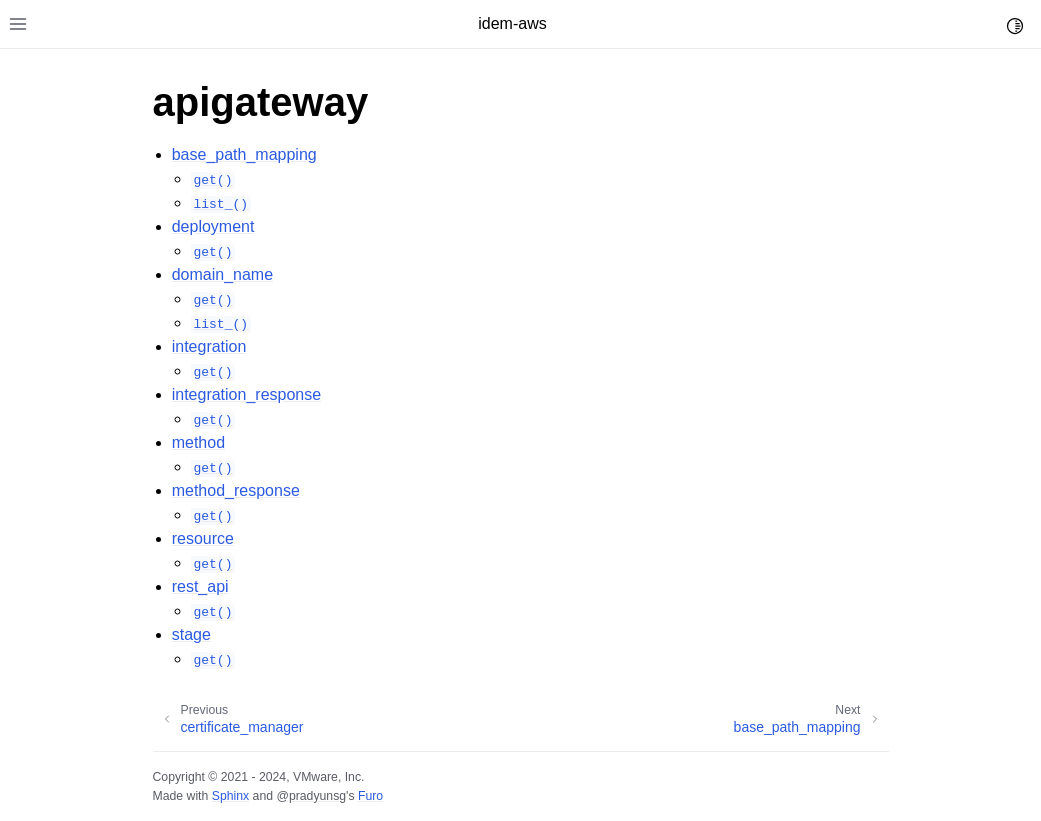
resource (203, 538)
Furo (370, 796)
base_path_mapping (244, 154)
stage (191, 634)
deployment (213, 226)
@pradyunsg (311, 796)
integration (209, 346)
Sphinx (230, 796)
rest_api (200, 586)
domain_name (222, 274)
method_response (236, 490)
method (198, 442)
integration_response (246, 394)
